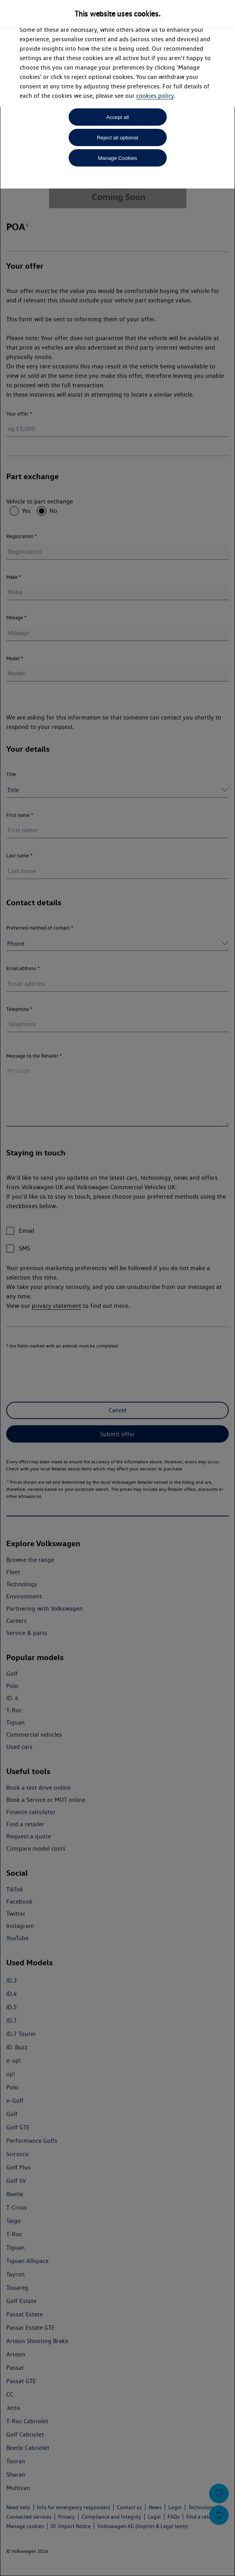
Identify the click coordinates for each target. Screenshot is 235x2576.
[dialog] (117, 1288)
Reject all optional (117, 138)
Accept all (117, 117)
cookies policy (155, 95)
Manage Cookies (117, 158)
